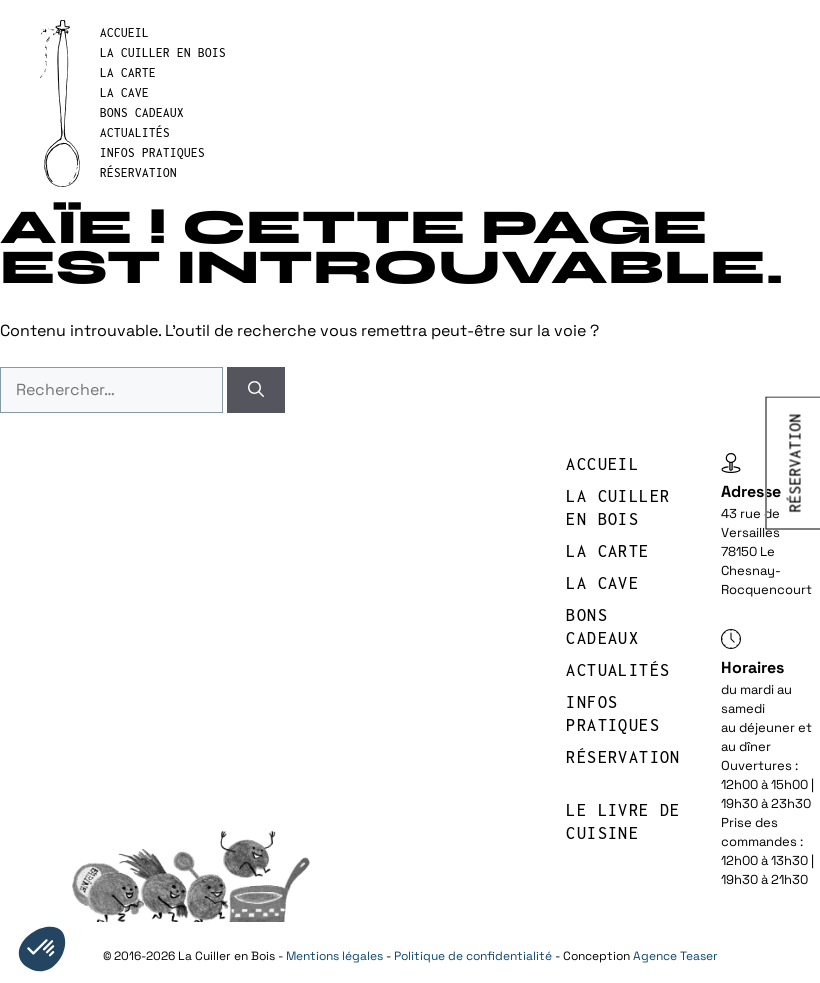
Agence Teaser (675, 956)
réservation (138, 172)
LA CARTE (128, 72)
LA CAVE (124, 92)
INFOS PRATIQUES (152, 152)
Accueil (124, 32)
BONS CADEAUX (142, 112)
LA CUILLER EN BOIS (163, 52)
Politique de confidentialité (473, 956)
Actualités (135, 132)
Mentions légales (334, 956)
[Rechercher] (256, 390)
